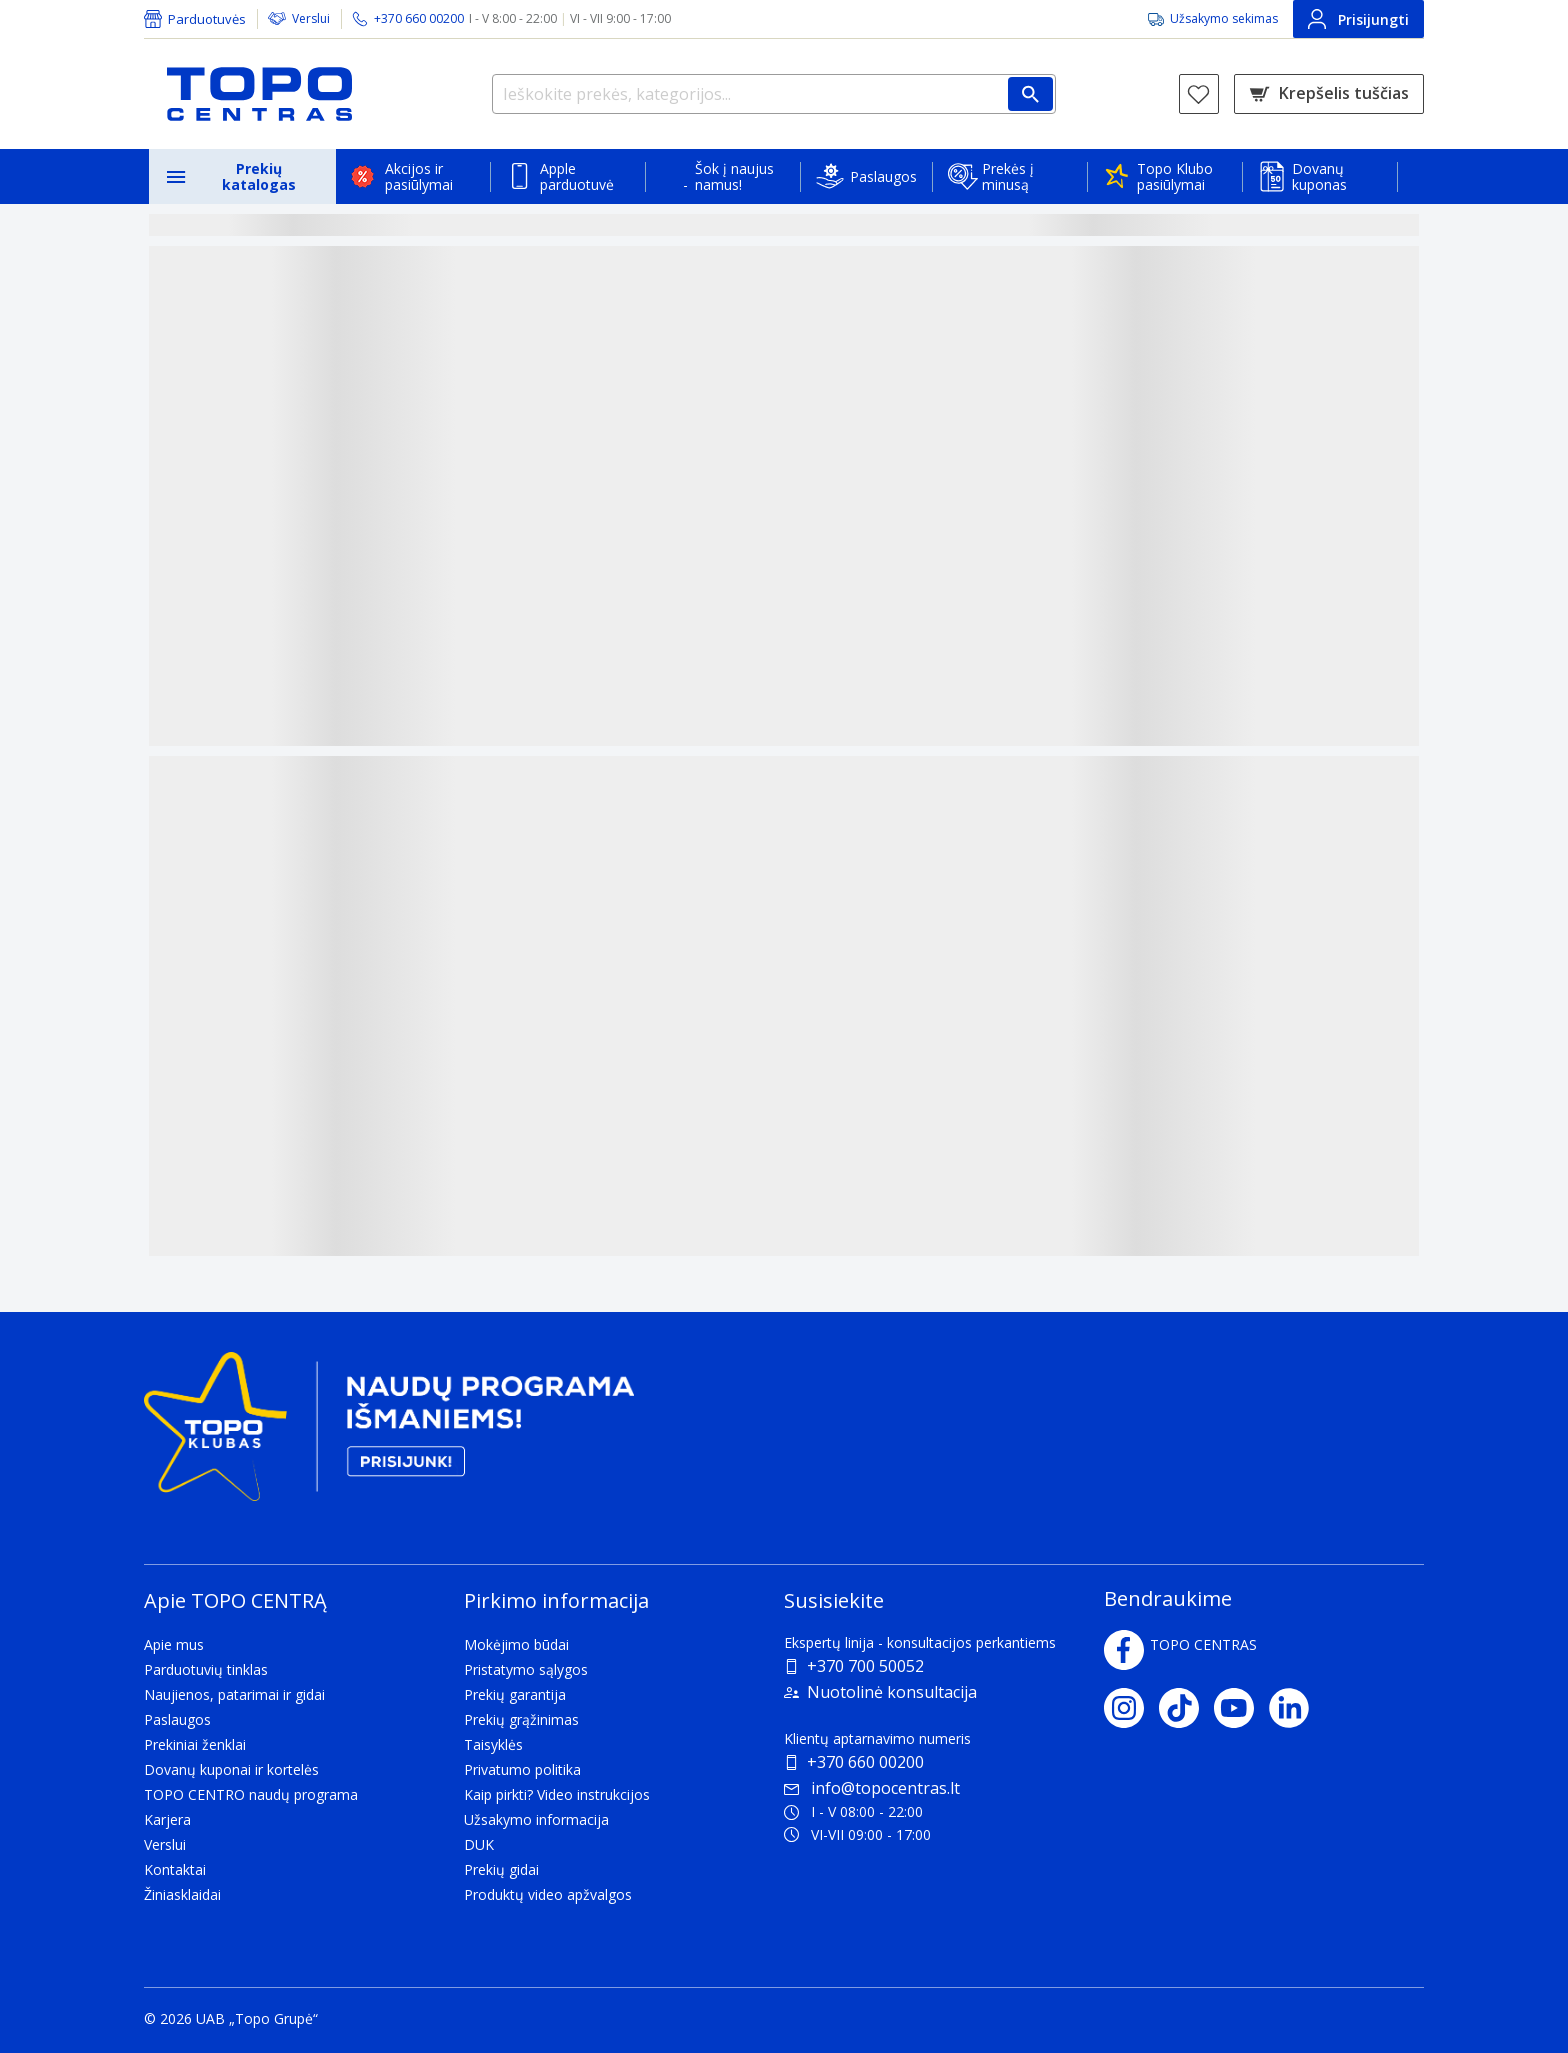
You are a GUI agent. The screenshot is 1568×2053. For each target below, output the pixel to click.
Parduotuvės (207, 19)
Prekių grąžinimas (521, 1719)
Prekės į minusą (1008, 176)
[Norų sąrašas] (1199, 94)
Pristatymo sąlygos (526, 1669)
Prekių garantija (515, 1694)
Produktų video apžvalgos (548, 1894)
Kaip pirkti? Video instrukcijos (557, 1794)
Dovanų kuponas (1319, 176)
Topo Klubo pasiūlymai (1175, 176)
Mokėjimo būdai (516, 1644)
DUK (479, 1844)
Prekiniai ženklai (195, 1744)
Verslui (311, 18)
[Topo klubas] (389, 1434)
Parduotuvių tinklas (206, 1669)
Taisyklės (493, 1744)
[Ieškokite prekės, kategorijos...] (774, 94)
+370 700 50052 (865, 1666)
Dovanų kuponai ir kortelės (231, 1769)
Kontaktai (175, 1869)
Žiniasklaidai (182, 1894)
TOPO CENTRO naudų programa (251, 1794)
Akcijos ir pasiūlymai (419, 176)
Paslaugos (883, 176)
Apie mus (174, 1644)
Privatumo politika (522, 1769)
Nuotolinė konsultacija (892, 1692)
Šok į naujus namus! (734, 176)
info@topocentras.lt (872, 1788)
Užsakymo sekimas (1224, 18)
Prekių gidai (501, 1869)
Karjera (167, 1819)
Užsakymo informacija (536, 1819)
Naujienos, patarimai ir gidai (234, 1694)
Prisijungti (1358, 19)
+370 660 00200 (865, 1762)
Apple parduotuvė (577, 176)
